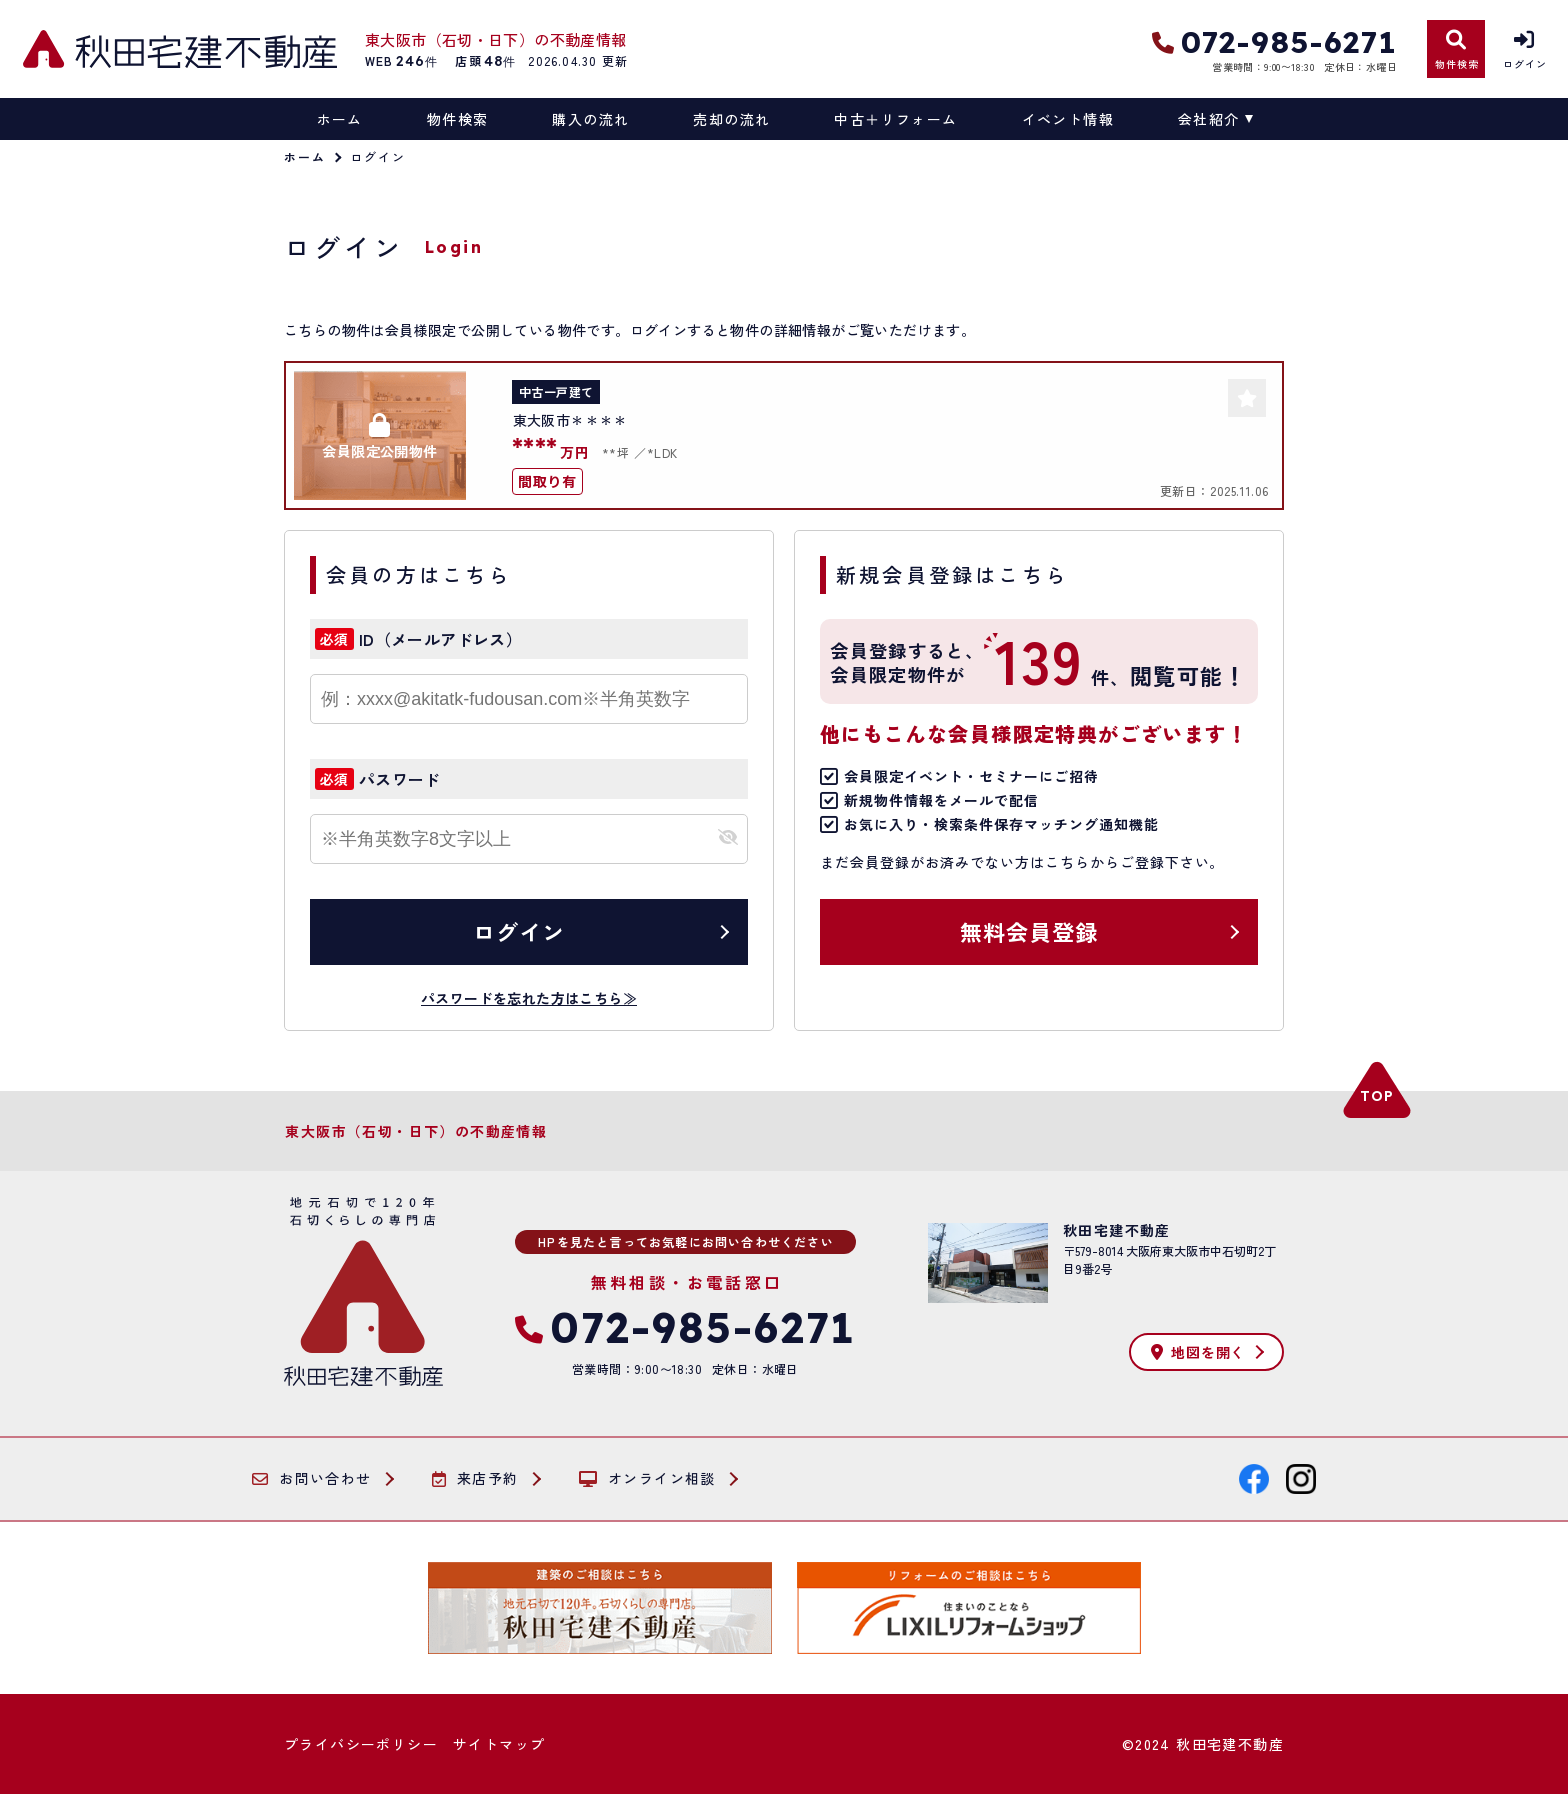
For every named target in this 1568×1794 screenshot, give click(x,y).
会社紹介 (1209, 119)
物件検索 (458, 119)
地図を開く (1198, 1352)
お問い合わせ (312, 1479)
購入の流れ (590, 119)
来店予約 (475, 1479)
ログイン (519, 931)
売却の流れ (731, 119)
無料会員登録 (1029, 931)
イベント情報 (1068, 119)
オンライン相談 (647, 1479)
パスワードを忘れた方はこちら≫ (529, 998)
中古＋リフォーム (895, 119)
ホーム (340, 119)
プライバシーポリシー (361, 1744)
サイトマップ (499, 1744)
